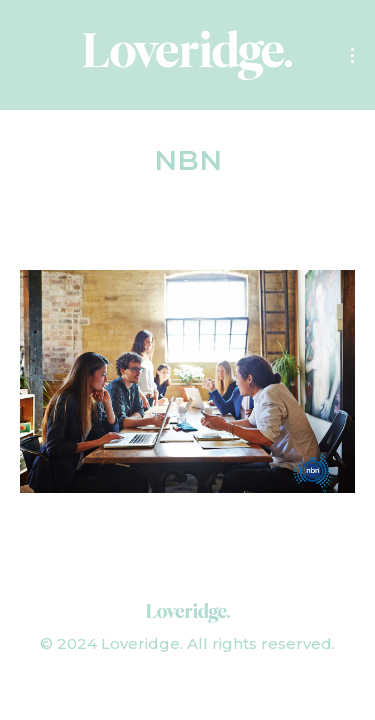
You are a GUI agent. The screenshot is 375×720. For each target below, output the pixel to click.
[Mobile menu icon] (352, 55)
